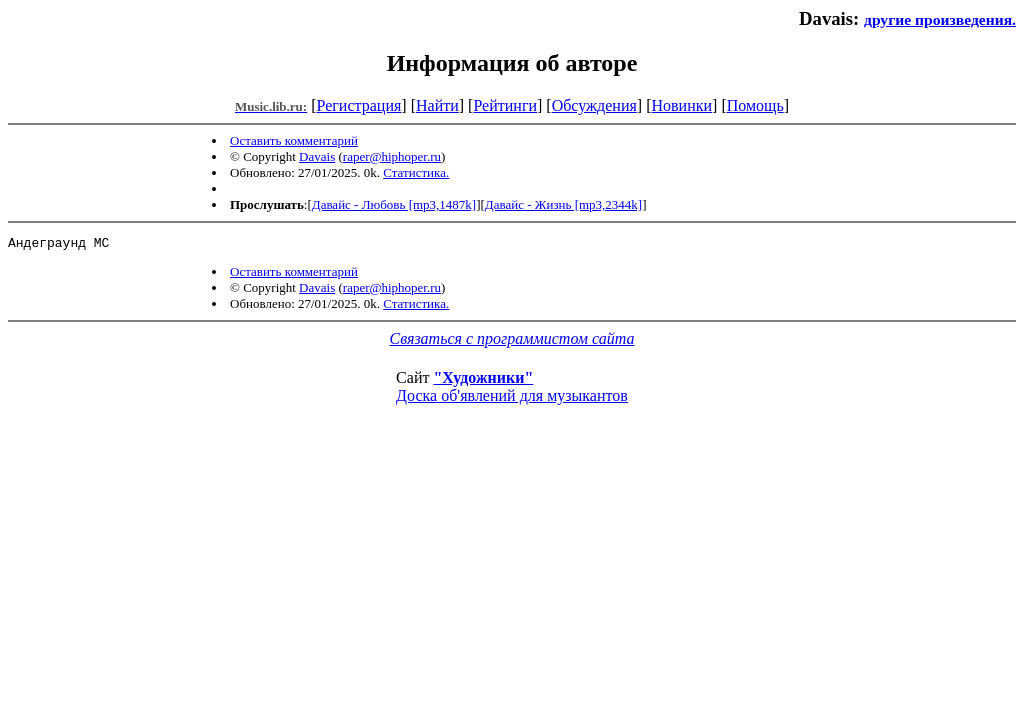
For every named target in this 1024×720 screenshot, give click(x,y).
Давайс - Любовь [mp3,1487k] (394, 204)
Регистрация (359, 105)
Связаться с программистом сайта (512, 341)
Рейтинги (505, 105)
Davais (317, 156)
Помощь (755, 105)
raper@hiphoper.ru (392, 156)
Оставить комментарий (294, 140)
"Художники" (483, 380)
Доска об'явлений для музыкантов (512, 398)
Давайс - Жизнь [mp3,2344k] (563, 204)
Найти (437, 105)
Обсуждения (594, 105)
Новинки (681, 105)
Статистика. (416, 172)
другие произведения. (940, 19)
